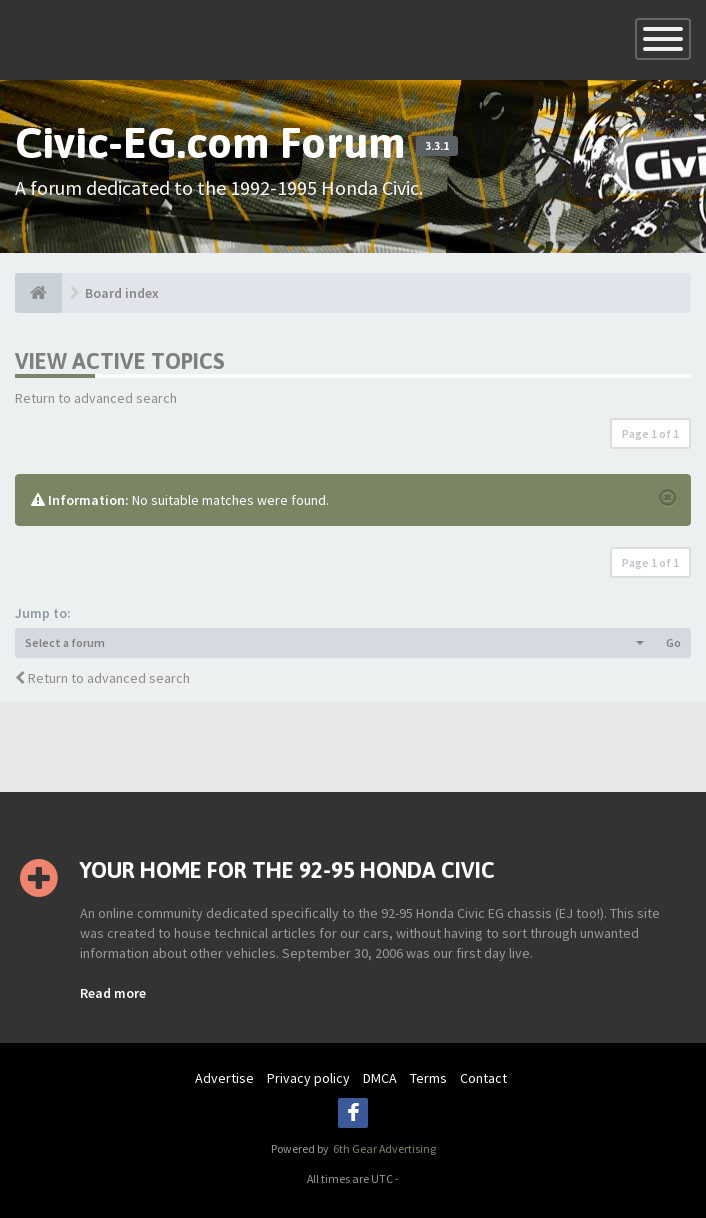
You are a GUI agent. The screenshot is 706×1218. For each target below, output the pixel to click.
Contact (483, 1078)
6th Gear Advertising (383, 1148)
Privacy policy (308, 1078)
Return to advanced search (96, 398)
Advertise (224, 1078)
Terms (428, 1078)
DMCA (380, 1078)
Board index (122, 293)
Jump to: (43, 613)
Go (673, 642)
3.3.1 (437, 146)
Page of (650, 433)
